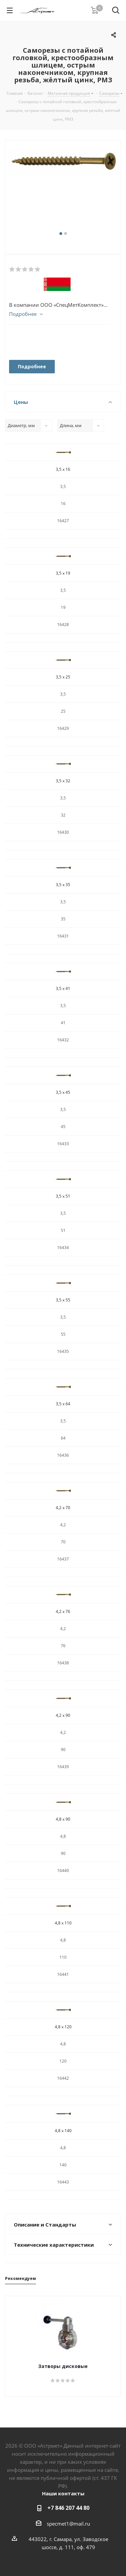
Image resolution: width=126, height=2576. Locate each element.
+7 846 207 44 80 (68, 2507)
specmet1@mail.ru (68, 2523)
